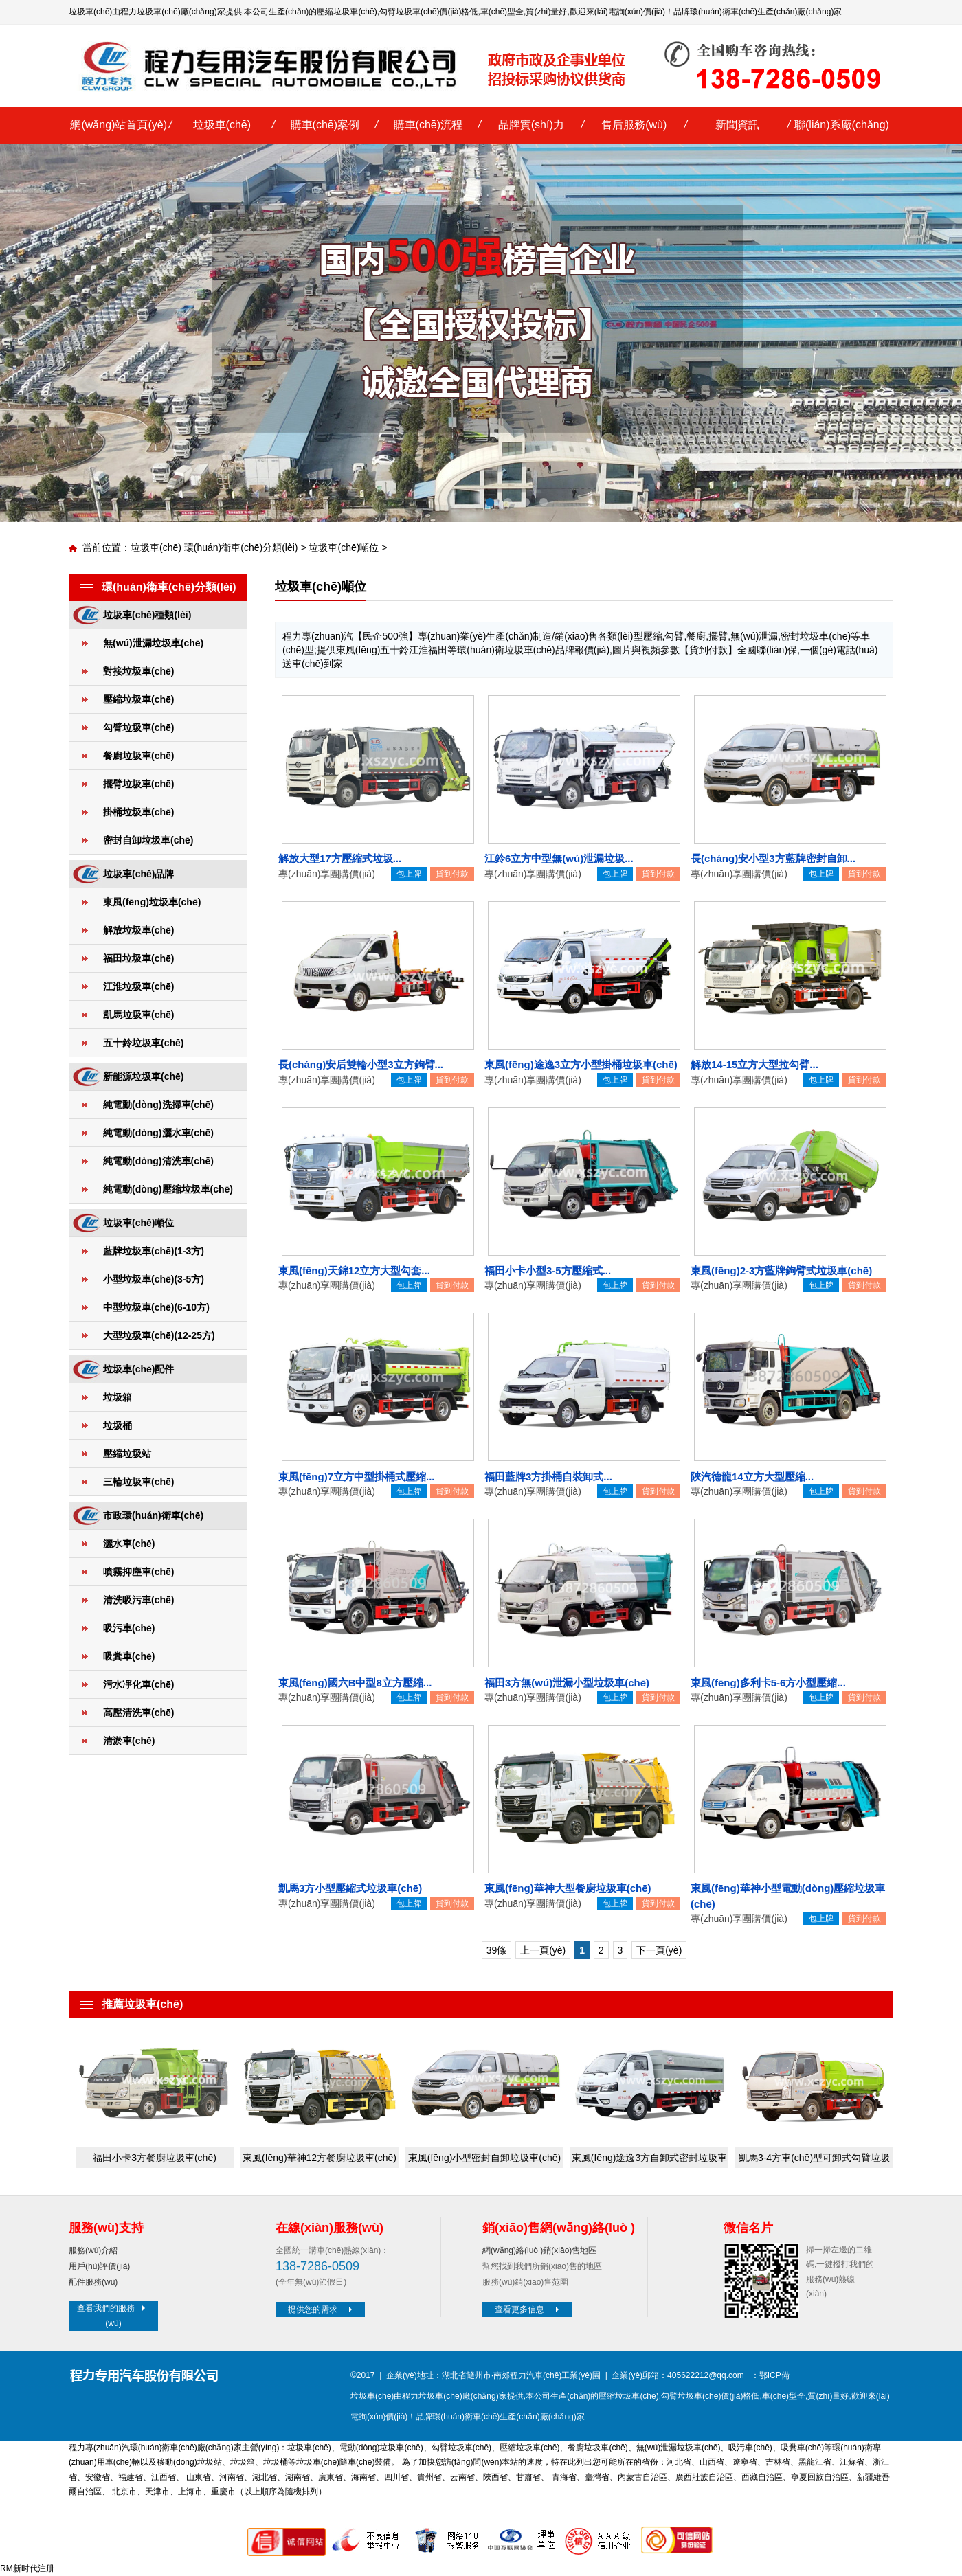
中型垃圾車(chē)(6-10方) (156, 1307)
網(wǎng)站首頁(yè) (118, 125)
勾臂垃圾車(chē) (409, 11)
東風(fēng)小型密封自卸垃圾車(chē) (484, 2157)
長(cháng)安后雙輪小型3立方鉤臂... (360, 1064)
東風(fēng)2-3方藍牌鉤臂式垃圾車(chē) (781, 1270)
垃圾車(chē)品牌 (138, 873)
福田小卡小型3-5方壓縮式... (547, 1270)
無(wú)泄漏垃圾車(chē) (153, 642)
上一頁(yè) (543, 1950)
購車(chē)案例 (325, 125)
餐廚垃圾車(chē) (138, 755)
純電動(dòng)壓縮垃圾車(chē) (168, 1189)
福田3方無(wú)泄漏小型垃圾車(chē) (566, 1682)
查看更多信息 (528, 2309)
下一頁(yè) (659, 1950)
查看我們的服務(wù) (112, 2315)
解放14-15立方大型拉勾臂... (754, 1064)
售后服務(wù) (634, 125)
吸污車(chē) (129, 1628)
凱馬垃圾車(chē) (138, 1014)
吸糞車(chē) (129, 1656)
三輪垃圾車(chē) (138, 1481)
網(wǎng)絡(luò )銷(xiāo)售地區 (539, 2250)
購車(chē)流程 (428, 125)
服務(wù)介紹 (93, 2250)
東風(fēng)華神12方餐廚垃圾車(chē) (319, 2157)
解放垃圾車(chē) (138, 930)
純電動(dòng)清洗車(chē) (158, 1160)
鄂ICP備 (774, 2375)
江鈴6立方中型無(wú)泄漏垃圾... (559, 858)
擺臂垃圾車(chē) (138, 783)
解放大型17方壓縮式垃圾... (339, 858)
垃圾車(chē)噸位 (344, 547)
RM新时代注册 (27, 2568)
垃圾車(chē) (222, 125)
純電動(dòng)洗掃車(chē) (158, 1104)
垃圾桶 (117, 1425)
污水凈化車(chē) (138, 1684)
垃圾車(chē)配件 (138, 1369)
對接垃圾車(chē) (138, 671)
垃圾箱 (117, 1397)
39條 (496, 1950)
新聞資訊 (737, 125)
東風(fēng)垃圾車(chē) (152, 901)
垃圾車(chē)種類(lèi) (147, 614)
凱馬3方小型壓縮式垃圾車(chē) (350, 1888)
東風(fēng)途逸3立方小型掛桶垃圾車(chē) (581, 1064)
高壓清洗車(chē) (138, 1712)
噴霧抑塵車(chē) (138, 1571)
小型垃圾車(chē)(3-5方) (153, 1279)
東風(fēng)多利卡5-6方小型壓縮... (768, 1682)
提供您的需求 (321, 2309)
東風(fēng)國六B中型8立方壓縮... (355, 1682)
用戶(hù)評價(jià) (99, 2266)
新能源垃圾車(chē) (143, 1076)
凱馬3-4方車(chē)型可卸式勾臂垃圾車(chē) (814, 2160)
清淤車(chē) (129, 1740)
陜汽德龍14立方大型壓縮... (752, 1476)
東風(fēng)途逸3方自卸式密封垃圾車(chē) (649, 2160)
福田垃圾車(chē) (138, 958)
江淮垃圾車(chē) (138, 986)
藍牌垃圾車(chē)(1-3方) (153, 1250)
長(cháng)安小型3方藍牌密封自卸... (773, 858)
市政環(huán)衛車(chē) (153, 1515)
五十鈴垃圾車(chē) (143, 1042)
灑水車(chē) (129, 1543)
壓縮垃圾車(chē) (347, 11)
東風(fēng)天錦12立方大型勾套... (354, 1270)
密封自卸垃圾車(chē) (148, 840)
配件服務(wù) (93, 2282)
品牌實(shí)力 (531, 125)
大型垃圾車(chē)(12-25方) (159, 1335)
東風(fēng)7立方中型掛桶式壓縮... (356, 1476)
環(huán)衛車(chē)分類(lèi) (241, 547)
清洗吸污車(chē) (138, 1599)
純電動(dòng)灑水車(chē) (158, 1132)
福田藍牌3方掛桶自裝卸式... (548, 1476)
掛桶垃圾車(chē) (138, 811)
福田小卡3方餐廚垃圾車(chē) (154, 2157)
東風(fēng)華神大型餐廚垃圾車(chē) (567, 1888)
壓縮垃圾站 (127, 1453)
